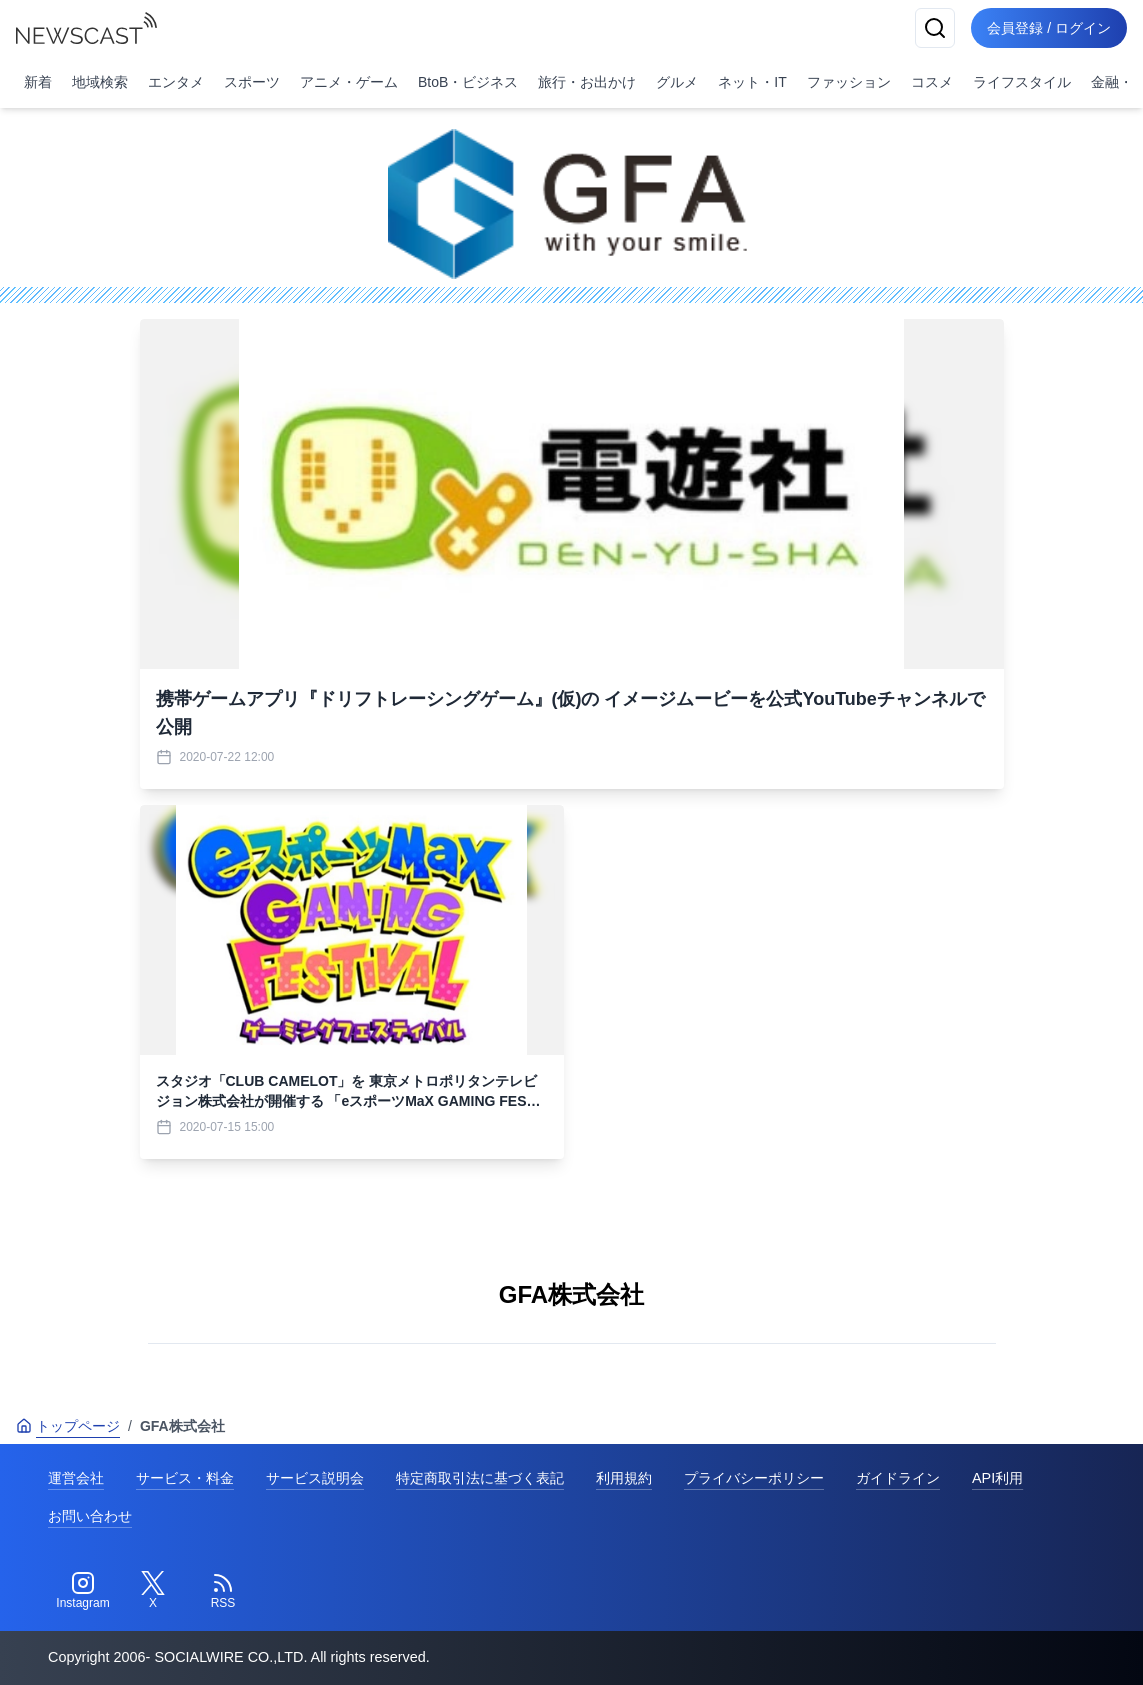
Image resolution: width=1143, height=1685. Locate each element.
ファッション (849, 82)
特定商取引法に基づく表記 (480, 1478)
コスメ (932, 82)
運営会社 (76, 1478)
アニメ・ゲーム (349, 82)
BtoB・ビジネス (468, 82)
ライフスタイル (1022, 82)
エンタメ (176, 82)
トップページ (68, 1426)
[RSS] (223, 1591)
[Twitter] (153, 1591)
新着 (38, 82)
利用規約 (624, 1478)
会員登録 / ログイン (1049, 28)
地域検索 (100, 82)
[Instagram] (83, 1591)
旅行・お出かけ (587, 82)
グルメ (677, 82)
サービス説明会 (315, 1478)
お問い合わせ (90, 1516)
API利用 (997, 1478)
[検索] (935, 28)
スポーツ (252, 82)
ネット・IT (752, 82)
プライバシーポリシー (754, 1478)
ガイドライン (898, 1478)
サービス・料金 (185, 1478)
